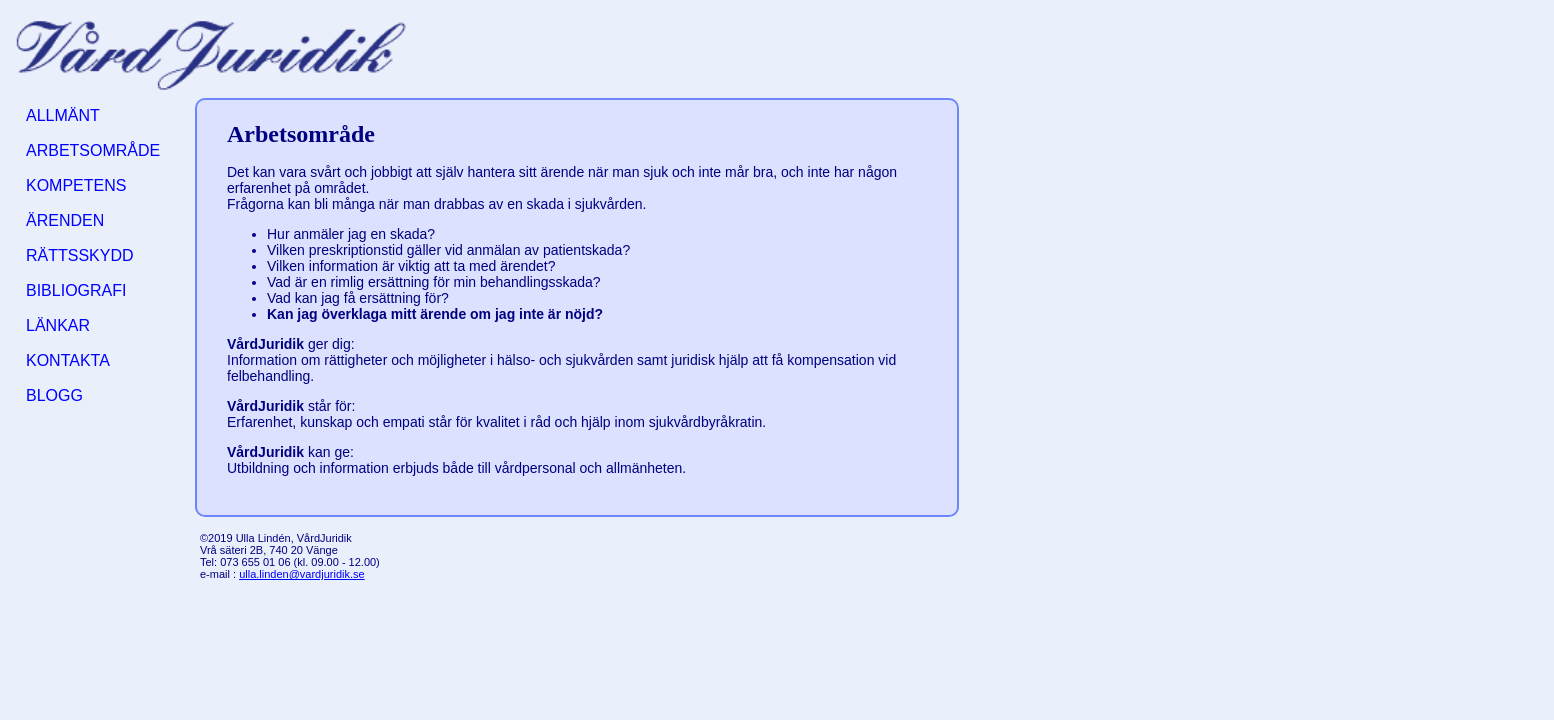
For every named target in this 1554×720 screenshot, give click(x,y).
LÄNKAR (58, 325)
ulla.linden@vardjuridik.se (302, 574)
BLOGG (54, 395)
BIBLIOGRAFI (76, 290)
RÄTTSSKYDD (80, 255)
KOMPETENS (76, 185)
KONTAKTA (68, 360)
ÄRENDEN (65, 220)
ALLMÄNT (63, 115)
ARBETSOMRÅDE (93, 150)
